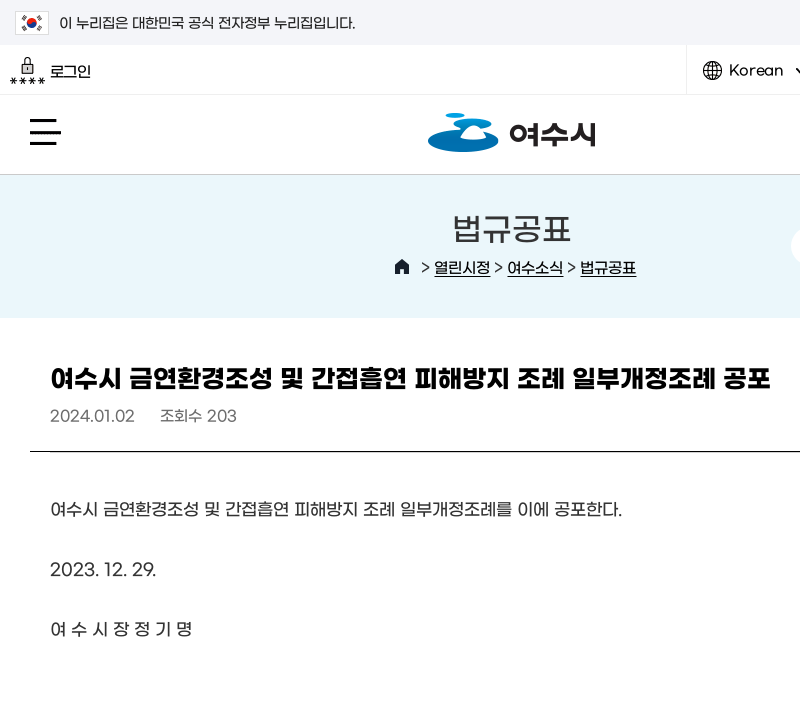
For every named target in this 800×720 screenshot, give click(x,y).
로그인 (50, 71)
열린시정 (462, 266)
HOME (402, 267)
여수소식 (535, 266)
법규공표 (608, 266)
